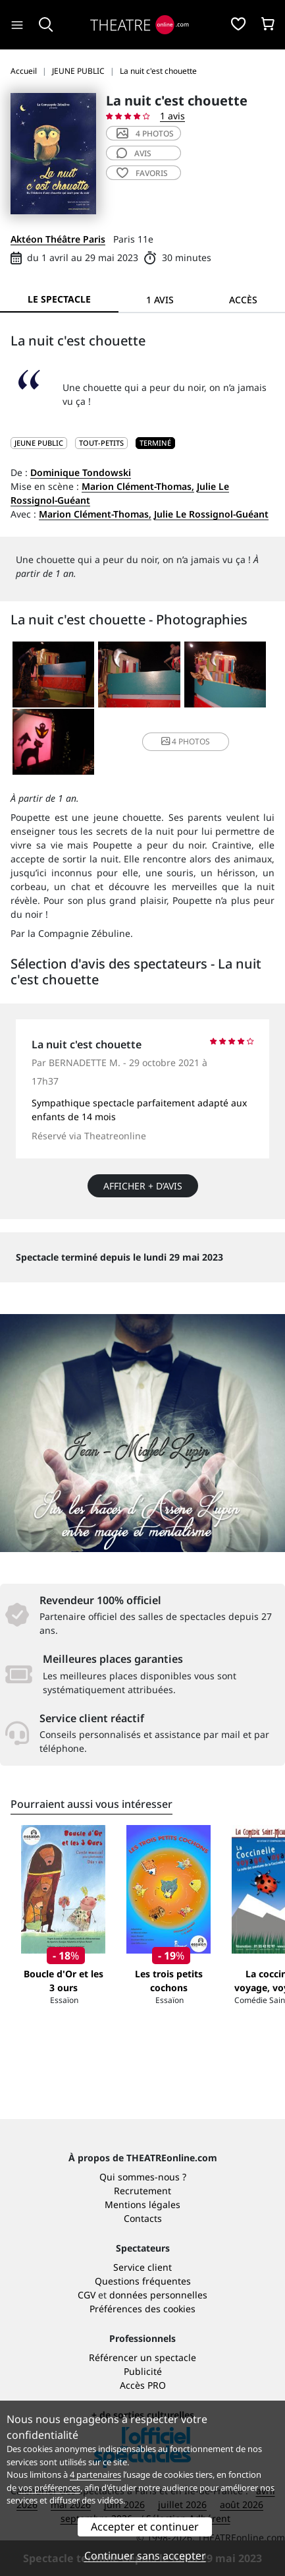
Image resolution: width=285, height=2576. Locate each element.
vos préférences (49, 2488)
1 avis (172, 115)
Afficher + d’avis (142, 1186)
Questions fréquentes (143, 2281)
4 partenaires (95, 2474)
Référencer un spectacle (142, 2357)
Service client (142, 2267)
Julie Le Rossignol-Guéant (211, 514)
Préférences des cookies (142, 2308)
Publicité (143, 2371)
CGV (86, 2295)
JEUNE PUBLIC (38, 443)
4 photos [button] (185, 741)
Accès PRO (143, 2385)
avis (134, 153)
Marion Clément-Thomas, (138, 486)
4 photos (145, 133)
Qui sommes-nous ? (142, 2177)
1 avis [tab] (160, 299)
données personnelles (158, 2295)
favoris (142, 173)
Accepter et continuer (145, 2526)
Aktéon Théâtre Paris (58, 239)
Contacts (143, 2218)
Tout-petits (101, 443)
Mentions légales (142, 2204)
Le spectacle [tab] (59, 299)
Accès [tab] (243, 299)
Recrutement (142, 2190)
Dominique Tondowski (80, 472)
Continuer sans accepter (145, 2555)
